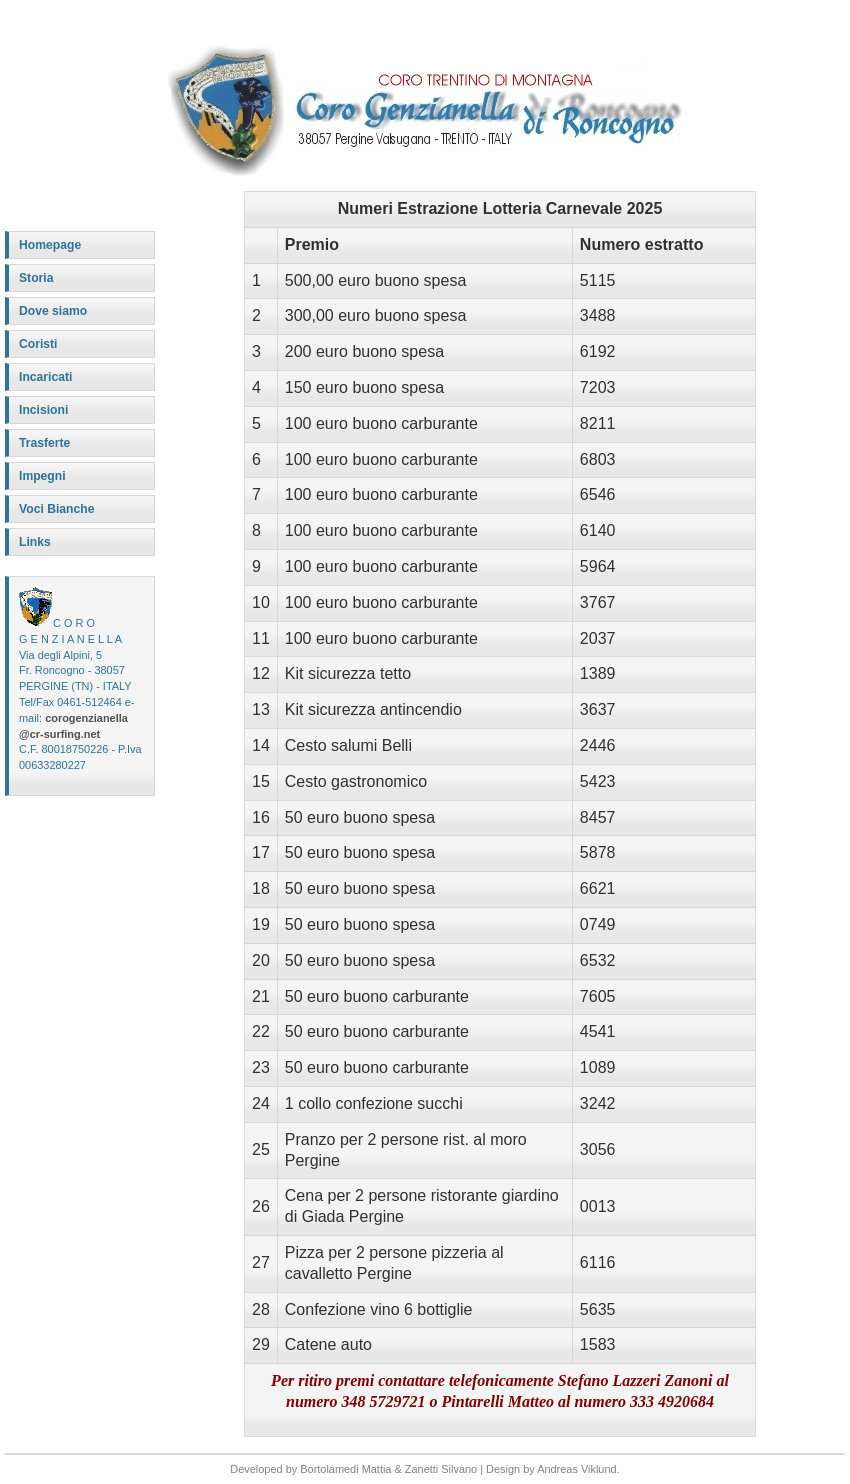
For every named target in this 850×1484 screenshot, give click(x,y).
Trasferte (44, 443)
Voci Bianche (56, 509)
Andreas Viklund (576, 1469)
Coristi (38, 344)
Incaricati (45, 377)
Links (35, 542)
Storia (36, 278)
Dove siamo (53, 311)
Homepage (50, 245)
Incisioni (43, 410)
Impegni (42, 476)
